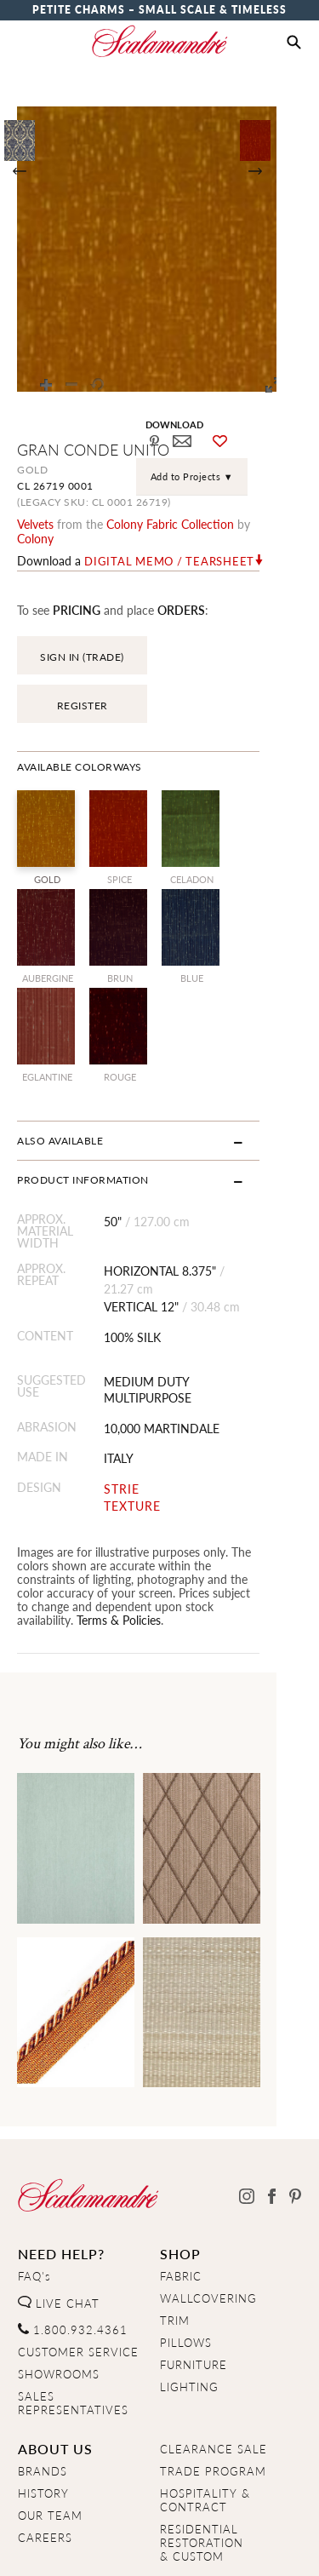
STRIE (134, 1411)
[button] (294, 42)
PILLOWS (186, 2250)
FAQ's (34, 2184)
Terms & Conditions (227, 2548)
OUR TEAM (50, 2423)
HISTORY (43, 2401)
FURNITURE (193, 2273)
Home (34, 2548)
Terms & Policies (119, 1527)
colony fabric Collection (170, 523)
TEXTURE (145, 1427)
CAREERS (45, 2445)
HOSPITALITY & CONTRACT (205, 2408)
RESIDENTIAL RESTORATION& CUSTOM (201, 2451)
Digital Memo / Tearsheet (169, 546)
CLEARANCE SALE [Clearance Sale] (213, 2357)
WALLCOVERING (208, 2206)
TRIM (175, 2228)
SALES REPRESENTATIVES (73, 2311)
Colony (271, 523)
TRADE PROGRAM (213, 2379)
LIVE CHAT (59, 2211)
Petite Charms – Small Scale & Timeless (159, 10)
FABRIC (181, 2184)
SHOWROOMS (59, 2282)
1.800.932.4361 (73, 2238)
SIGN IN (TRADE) (82, 642)
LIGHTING (189, 2295)
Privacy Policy (111, 2548)
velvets (35, 523)
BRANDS (42, 2379)
